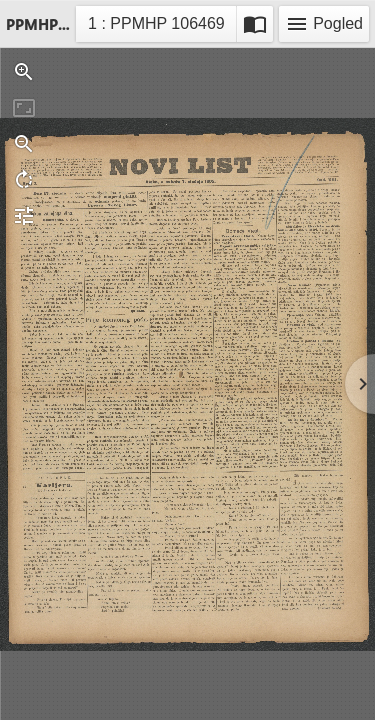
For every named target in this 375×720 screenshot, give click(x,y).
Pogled (324, 24)
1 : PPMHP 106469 (156, 26)
